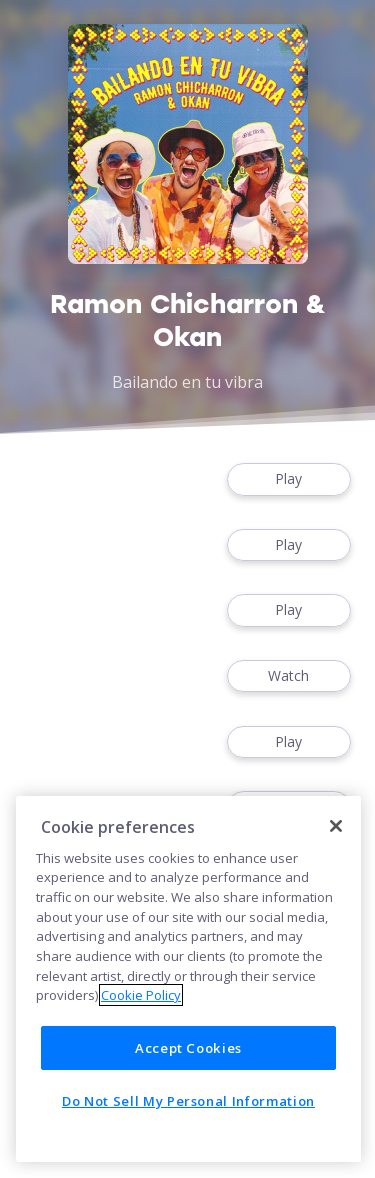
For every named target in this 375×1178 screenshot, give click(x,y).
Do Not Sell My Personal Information (188, 1101)
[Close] (336, 826)
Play (289, 479)
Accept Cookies (188, 1048)
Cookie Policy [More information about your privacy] (141, 995)
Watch (289, 676)
